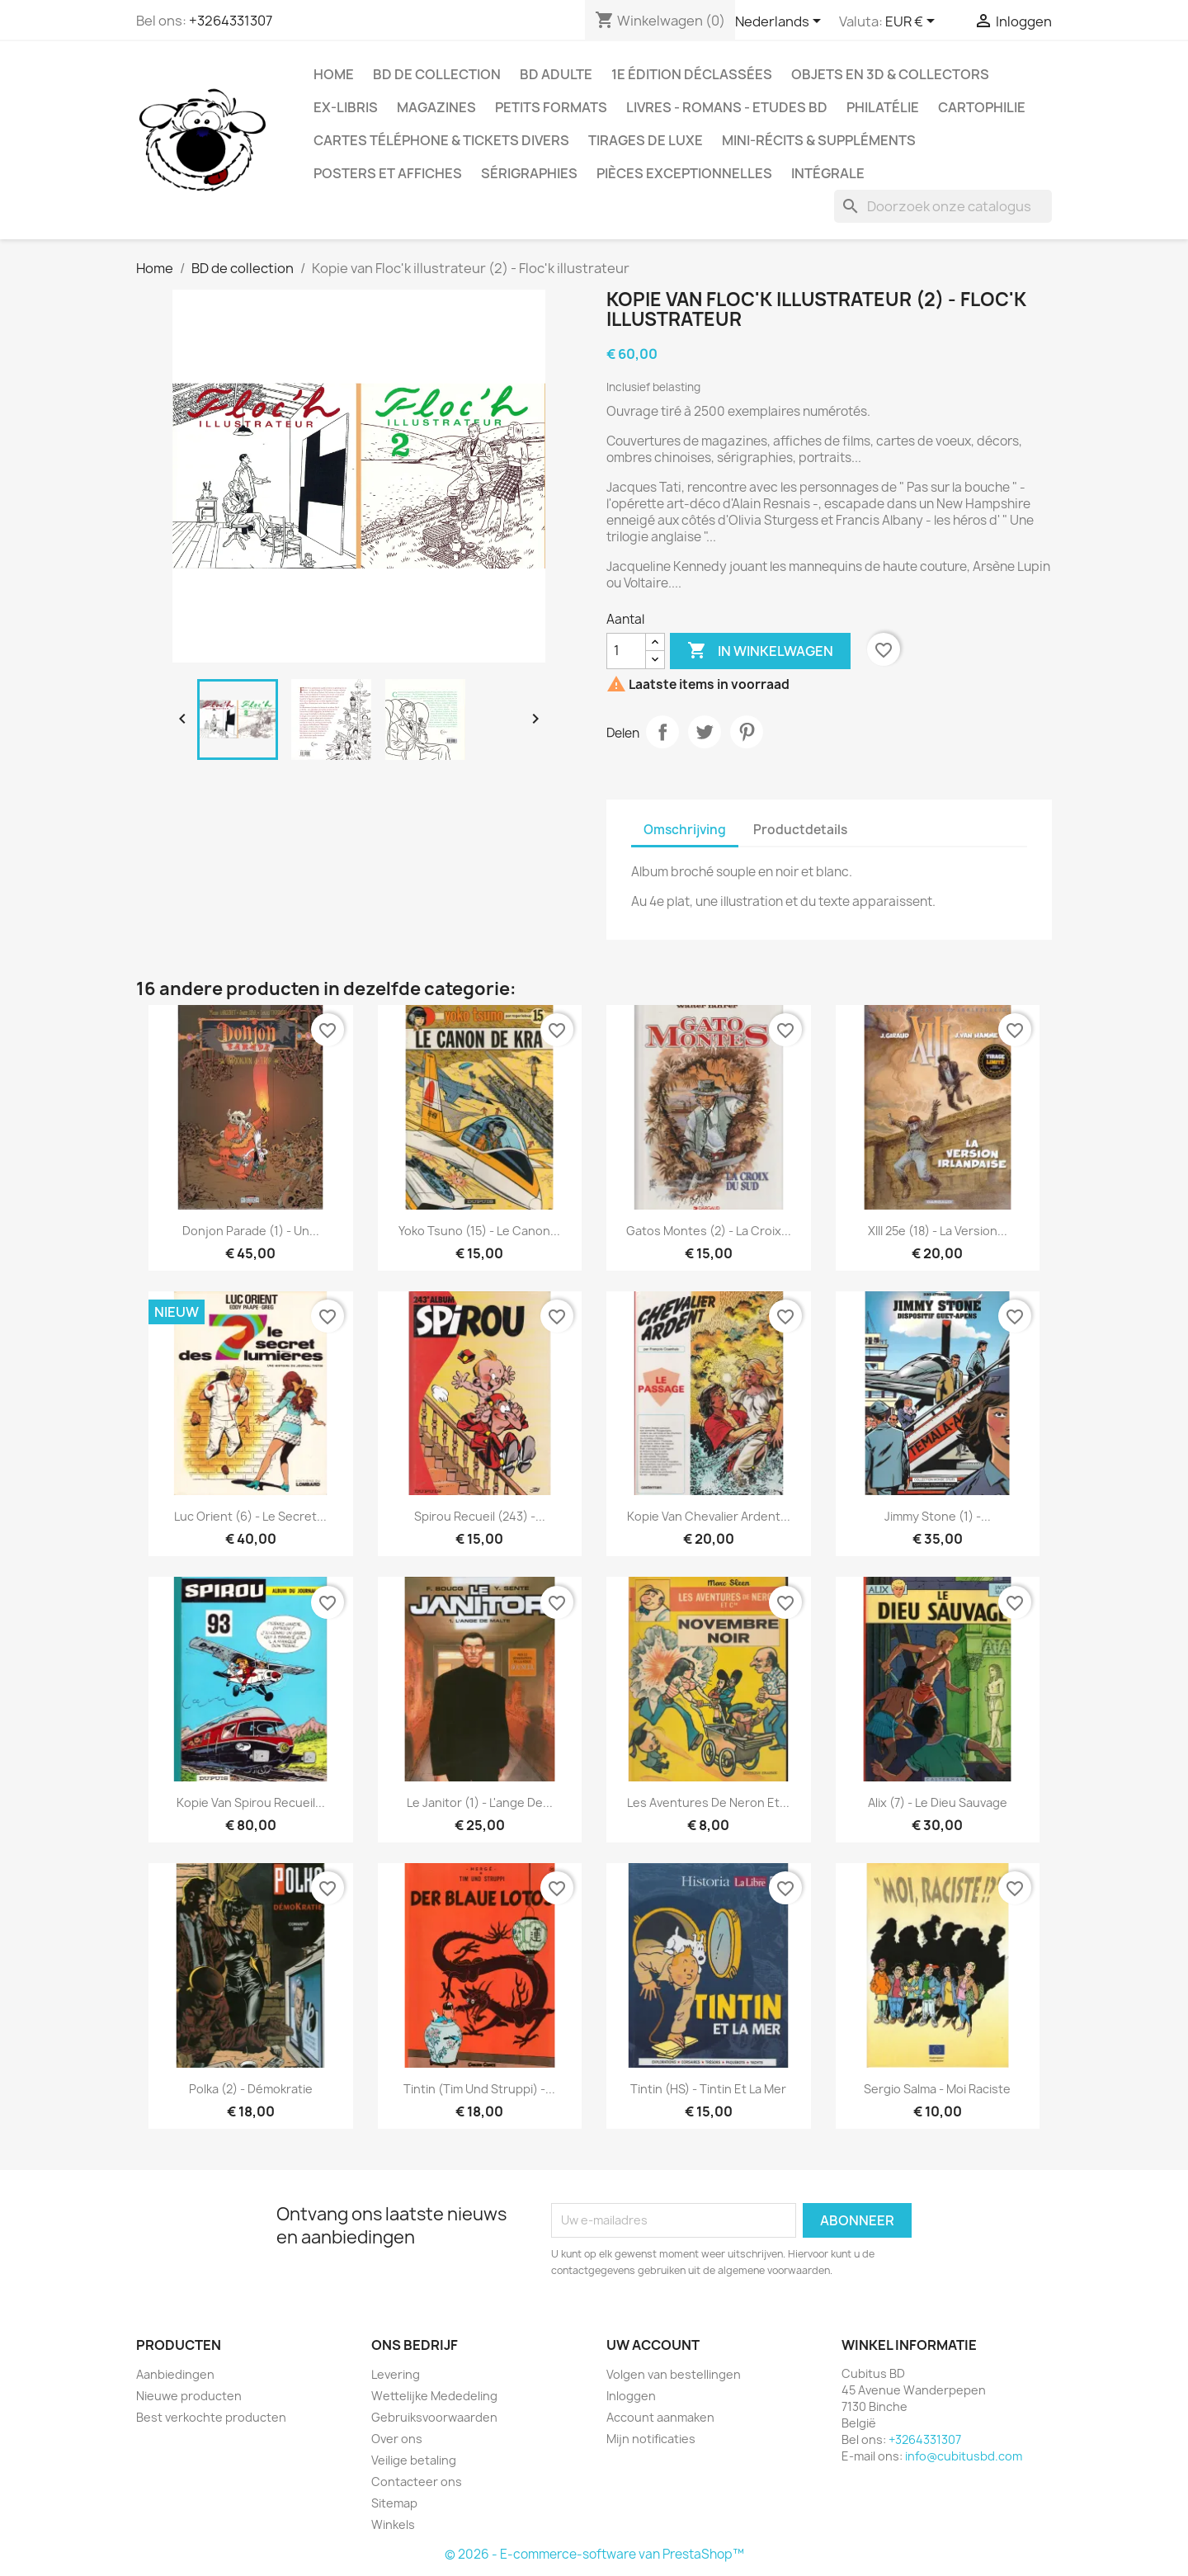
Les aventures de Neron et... (708, 1802)
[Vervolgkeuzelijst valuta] (912, 22)
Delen (662, 731)
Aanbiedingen (175, 2374)
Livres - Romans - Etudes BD (726, 107)
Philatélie (882, 107)
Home (334, 74)
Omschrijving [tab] (685, 829)
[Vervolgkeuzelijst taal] (781, 22)
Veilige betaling (413, 2460)
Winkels (393, 2524)
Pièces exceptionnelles (684, 173)
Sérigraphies (529, 173)
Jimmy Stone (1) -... (937, 1516)
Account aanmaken (660, 2417)
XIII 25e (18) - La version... (937, 1230)
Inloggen (631, 2396)
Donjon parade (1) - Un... (250, 1230)
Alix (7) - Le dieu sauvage (937, 1802)
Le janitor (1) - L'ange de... (480, 1802)
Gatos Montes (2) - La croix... (708, 1230)
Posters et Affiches (388, 173)
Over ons (396, 2438)
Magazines (436, 107)
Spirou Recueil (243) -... (479, 1516)
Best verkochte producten (211, 2417)
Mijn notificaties (650, 2438)
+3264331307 (230, 21)
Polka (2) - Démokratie (251, 2089)
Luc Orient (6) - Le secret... (250, 1516)
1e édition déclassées (691, 74)
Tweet (704, 731)
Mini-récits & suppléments (819, 140)
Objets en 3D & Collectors (890, 74)
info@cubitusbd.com (963, 2456)
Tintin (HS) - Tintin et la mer (708, 2089)
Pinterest (746, 731)
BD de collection (437, 74)
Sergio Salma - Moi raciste (937, 2089)
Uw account (653, 2345)
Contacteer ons (416, 2481)
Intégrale (828, 173)
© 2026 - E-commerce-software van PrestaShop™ (594, 2554)
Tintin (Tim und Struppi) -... (479, 2089)
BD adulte (556, 74)
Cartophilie (981, 107)
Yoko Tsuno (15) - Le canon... (479, 1230)
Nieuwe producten (189, 2396)
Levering (395, 2374)
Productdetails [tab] (800, 829)
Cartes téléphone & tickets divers (441, 140)
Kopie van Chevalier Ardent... (708, 1516)
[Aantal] (626, 651)
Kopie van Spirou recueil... (251, 1802)
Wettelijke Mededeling (434, 2396)
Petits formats (551, 107)
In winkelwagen (760, 651)
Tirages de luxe (645, 140)
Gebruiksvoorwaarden (434, 2417)
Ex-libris (346, 107)
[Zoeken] (943, 206)
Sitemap (394, 2503)
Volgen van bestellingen (673, 2374)
